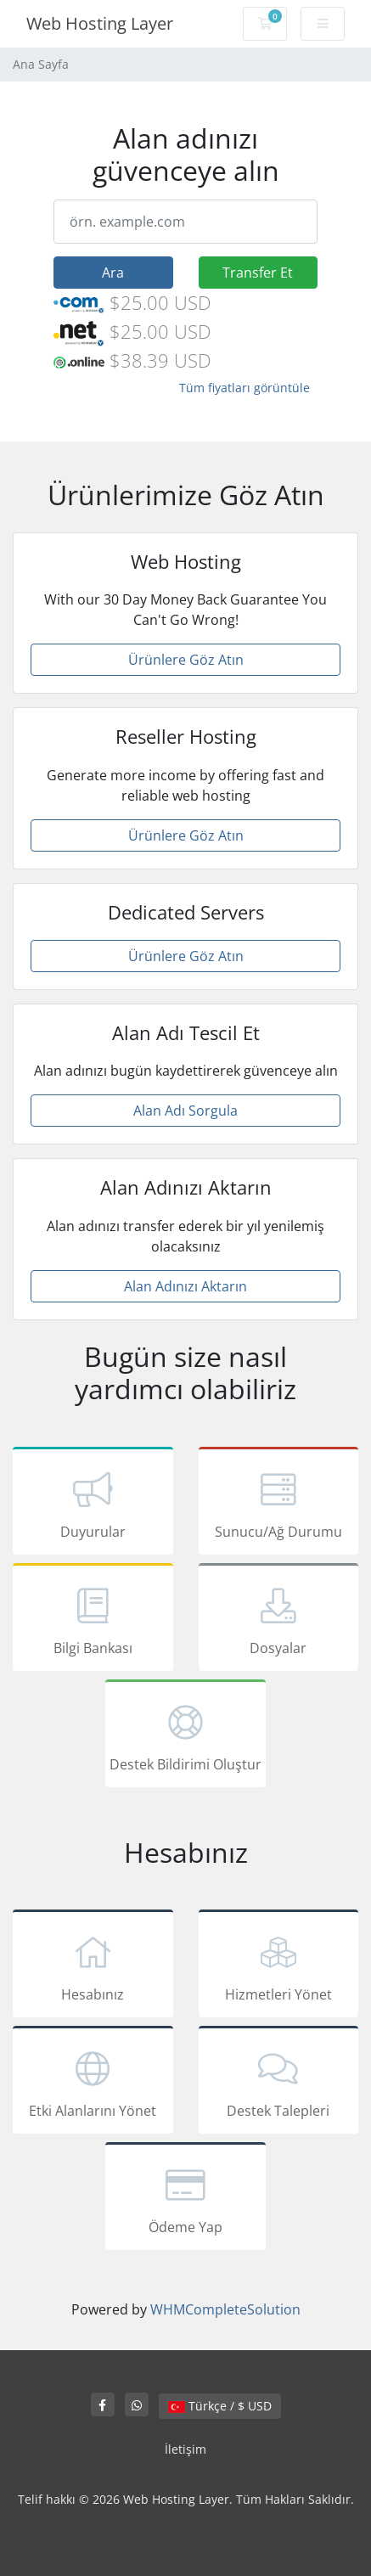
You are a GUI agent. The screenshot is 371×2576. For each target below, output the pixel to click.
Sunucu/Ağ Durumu (279, 1503)
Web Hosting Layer (99, 23)
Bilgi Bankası (93, 1620)
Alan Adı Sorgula (185, 1110)
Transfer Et (257, 272)
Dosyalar (279, 1620)
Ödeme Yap (185, 2199)
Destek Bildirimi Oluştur (185, 1736)
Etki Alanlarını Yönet (93, 2082)
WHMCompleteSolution (225, 2309)
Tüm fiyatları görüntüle (244, 388)
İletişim (185, 2449)
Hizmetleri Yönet (279, 1966)
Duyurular (93, 1503)
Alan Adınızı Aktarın (185, 1286)
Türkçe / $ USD (220, 2406)
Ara (113, 272)
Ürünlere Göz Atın (186, 659)
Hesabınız (93, 1966)
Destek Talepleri (279, 2082)
